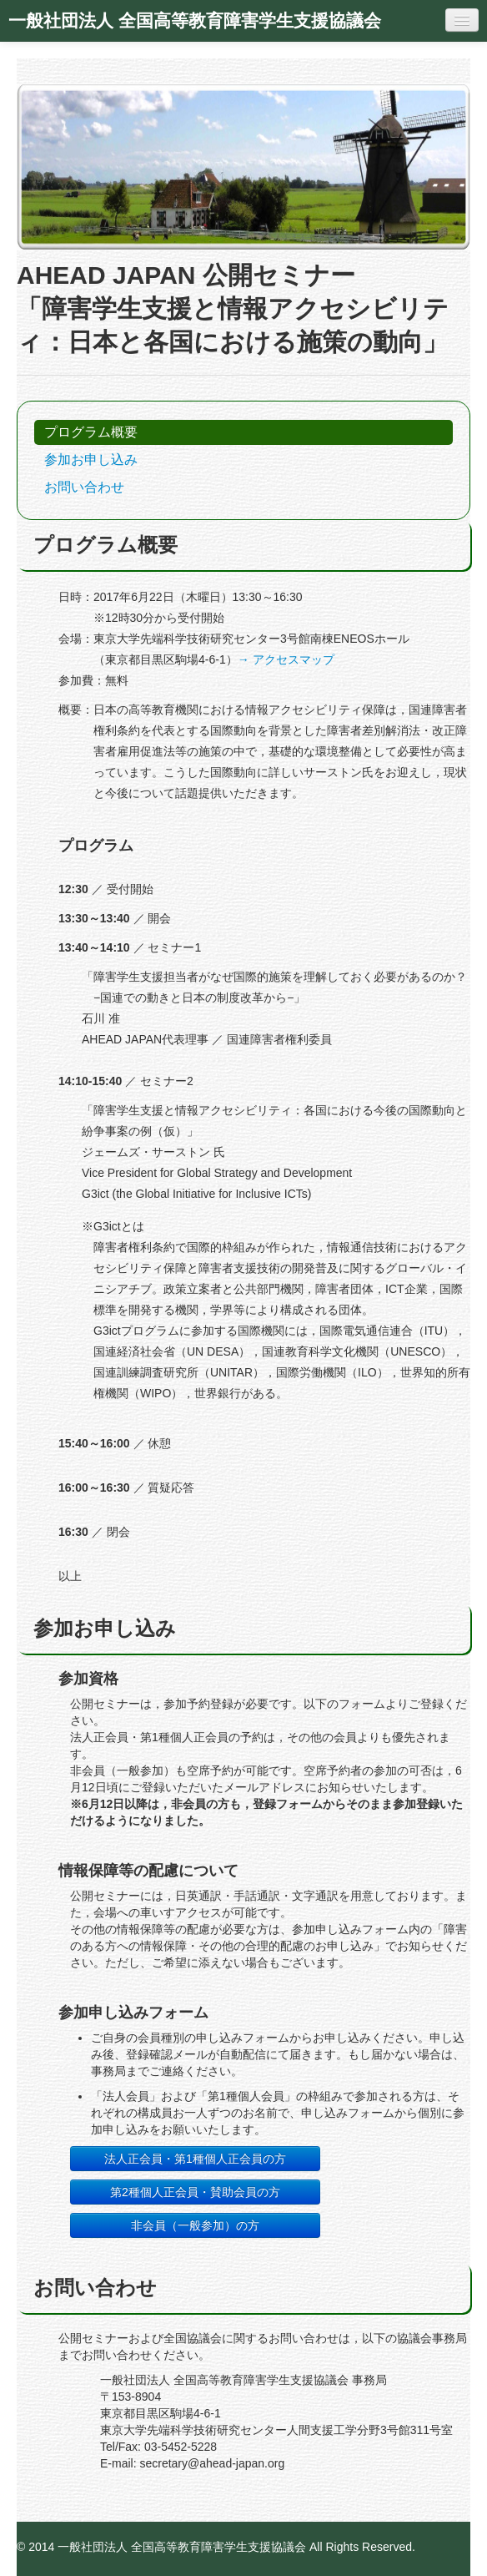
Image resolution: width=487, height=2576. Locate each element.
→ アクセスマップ (286, 659)
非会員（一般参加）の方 (195, 2225)
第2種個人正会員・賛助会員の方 (195, 2192)
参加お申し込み (91, 459)
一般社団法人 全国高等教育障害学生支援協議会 (194, 21)
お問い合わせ (84, 487)
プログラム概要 (91, 432)
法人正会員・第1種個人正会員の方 (195, 2158)
